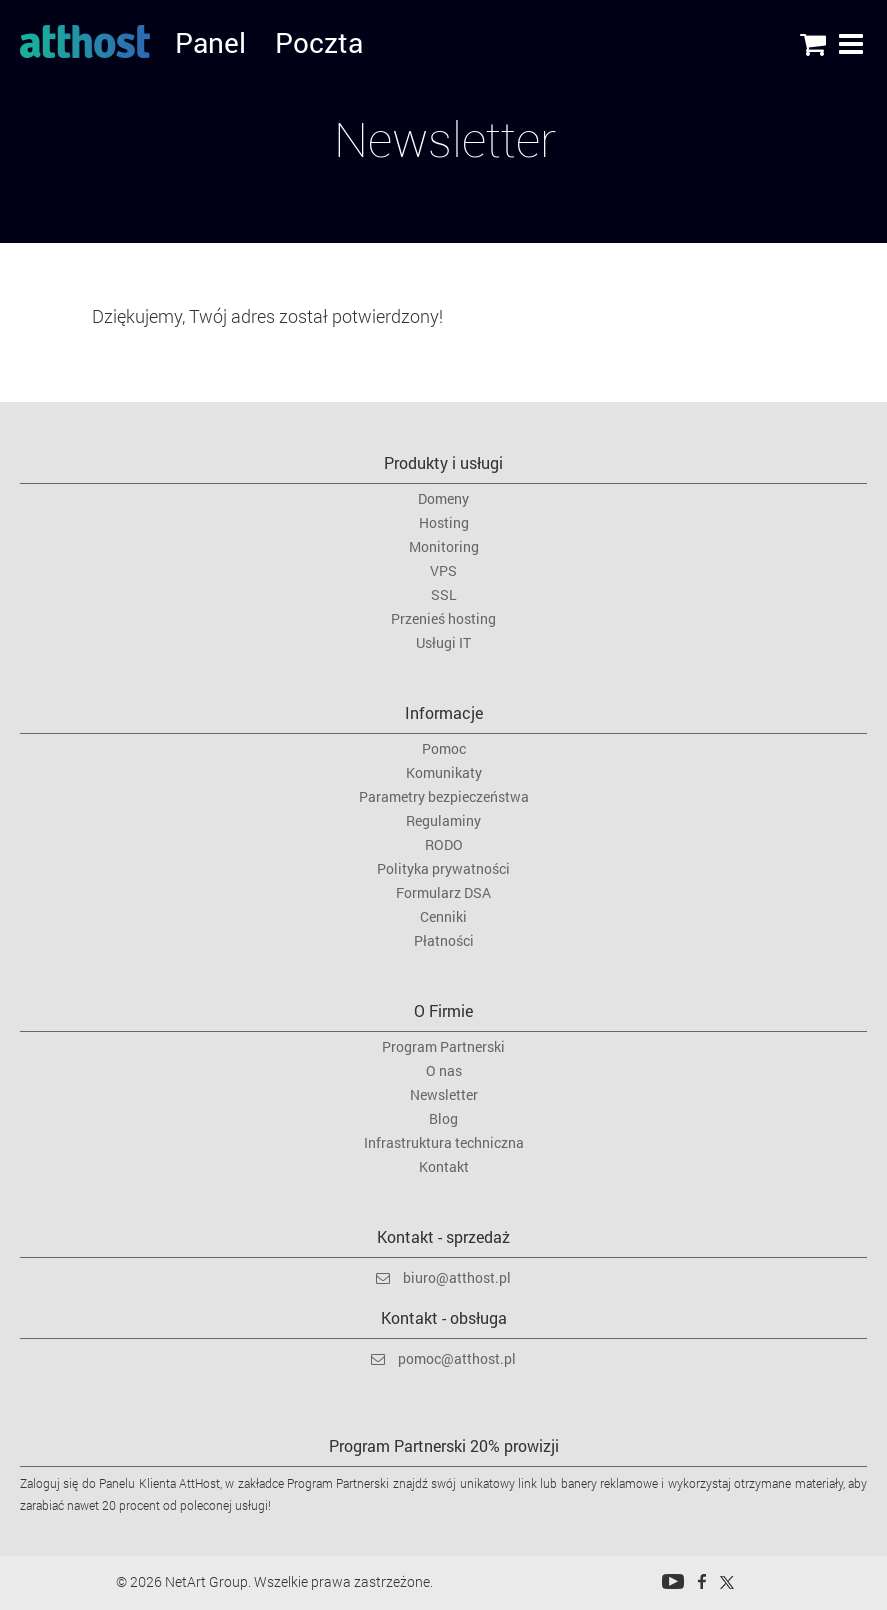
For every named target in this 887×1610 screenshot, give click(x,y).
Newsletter (444, 1095)
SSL (444, 595)
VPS (443, 571)
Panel (191, 45)
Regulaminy (443, 821)
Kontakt (444, 1167)
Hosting (444, 523)
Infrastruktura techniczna (444, 1143)
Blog (443, 1119)
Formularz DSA (443, 893)
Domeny (443, 499)
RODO (444, 845)
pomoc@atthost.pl (457, 1358)
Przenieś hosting (443, 619)
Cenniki (443, 917)
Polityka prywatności (443, 869)
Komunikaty (444, 773)
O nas (444, 1071)
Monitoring (444, 547)
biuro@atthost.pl (457, 1277)
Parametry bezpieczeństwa (444, 797)
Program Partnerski (443, 1047)
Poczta (291, 45)
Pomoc (444, 749)
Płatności (444, 941)
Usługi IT (443, 643)
